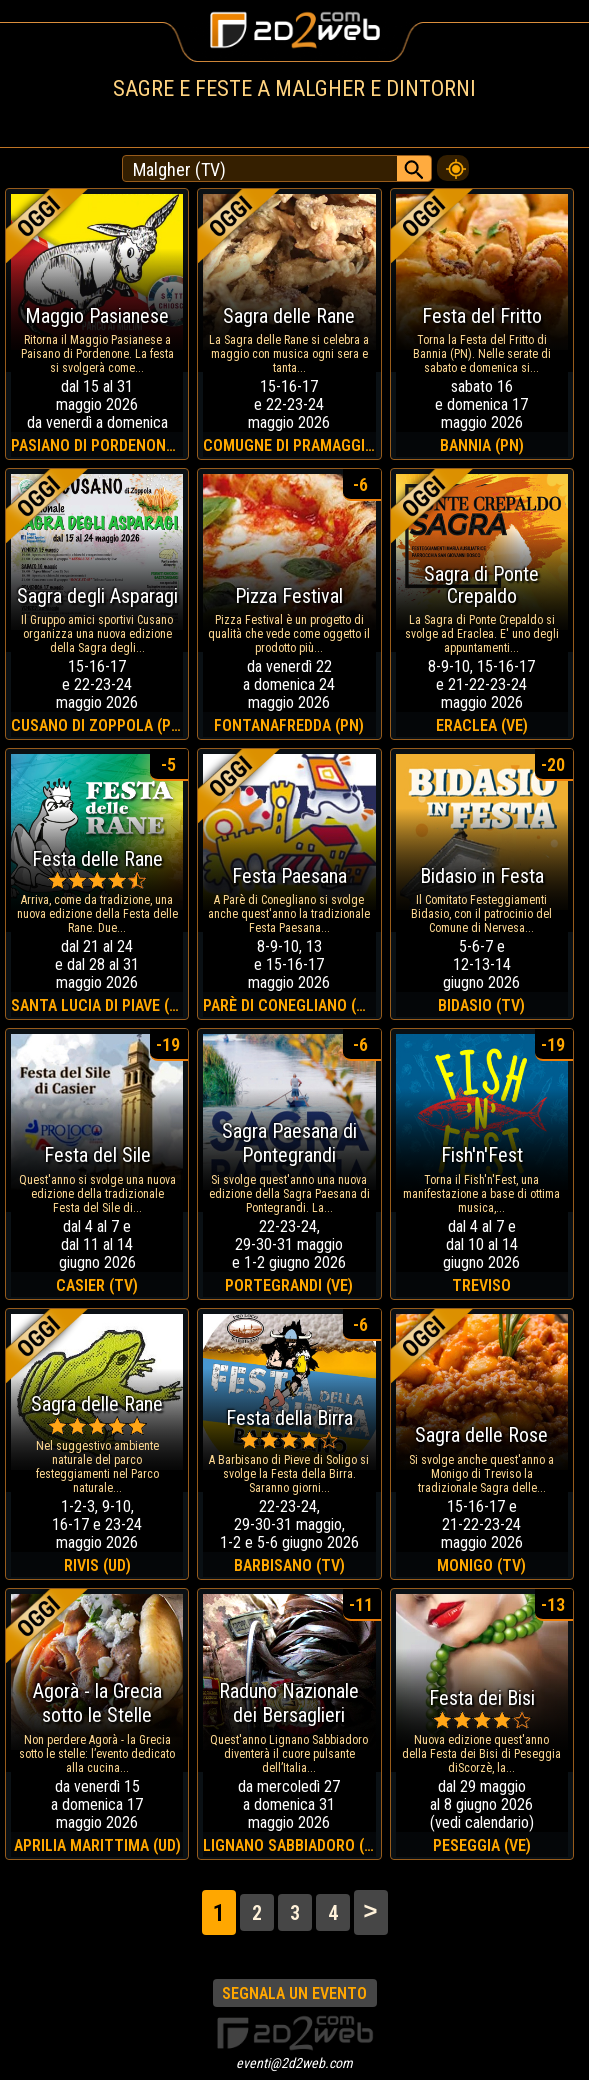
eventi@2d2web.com (294, 2063)
